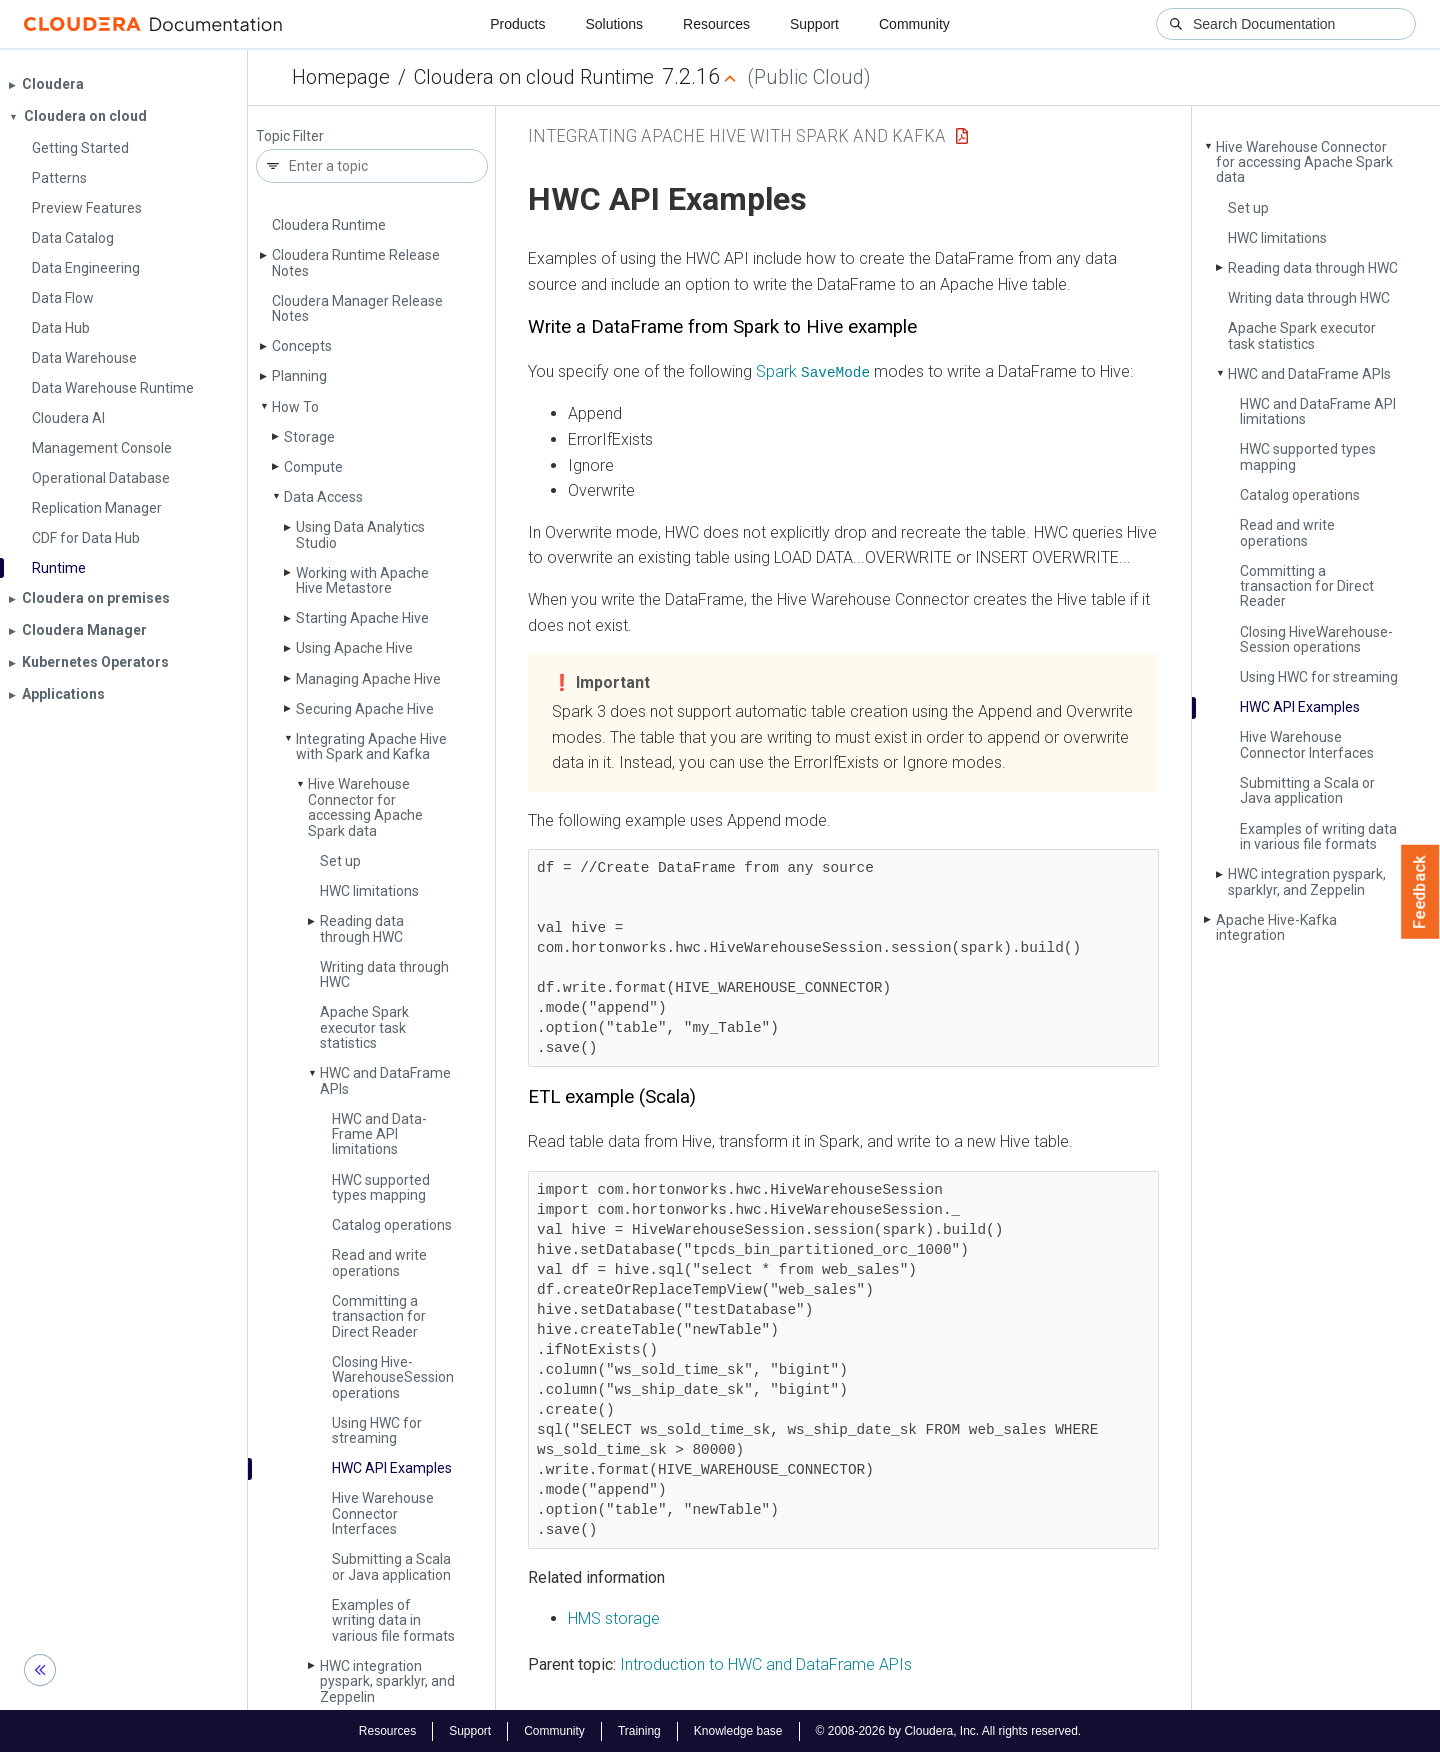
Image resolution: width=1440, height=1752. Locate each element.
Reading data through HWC (362, 928)
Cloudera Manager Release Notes (357, 308)
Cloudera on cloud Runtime (534, 77)
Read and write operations (379, 1262)
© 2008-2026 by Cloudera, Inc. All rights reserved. (949, 1730)
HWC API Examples (392, 1468)
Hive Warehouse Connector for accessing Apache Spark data (365, 807)
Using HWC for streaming (377, 1430)
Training (639, 1730)
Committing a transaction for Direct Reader (379, 1316)
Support (814, 24)
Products (517, 24)
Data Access (323, 497)
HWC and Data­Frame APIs (385, 1080)
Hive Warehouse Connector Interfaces (383, 1513)
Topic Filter (290, 136)
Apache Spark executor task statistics (364, 1027)
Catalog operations (392, 1225)
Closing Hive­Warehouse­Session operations (393, 1377)
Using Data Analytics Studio (360, 534)
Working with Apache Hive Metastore (362, 580)
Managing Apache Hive (368, 679)
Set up (340, 861)
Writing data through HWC (384, 974)
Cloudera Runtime (329, 225)
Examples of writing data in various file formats (393, 1620)
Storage (309, 437)
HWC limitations (369, 891)
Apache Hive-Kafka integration (1276, 927)
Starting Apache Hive (362, 618)
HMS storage (614, 1618)
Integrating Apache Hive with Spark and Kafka (371, 746)
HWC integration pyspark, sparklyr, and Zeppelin (387, 1681)
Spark (813, 371)
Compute (313, 467)
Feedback (1420, 892)
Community (914, 24)
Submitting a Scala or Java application (391, 1566)
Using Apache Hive (354, 648)
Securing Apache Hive (365, 709)
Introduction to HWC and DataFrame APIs (766, 1664)
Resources (716, 24)
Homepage (341, 77)
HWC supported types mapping (381, 1187)
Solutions (614, 24)
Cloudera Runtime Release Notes (356, 262)
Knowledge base (738, 1730)
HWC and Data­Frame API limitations (379, 1134)
